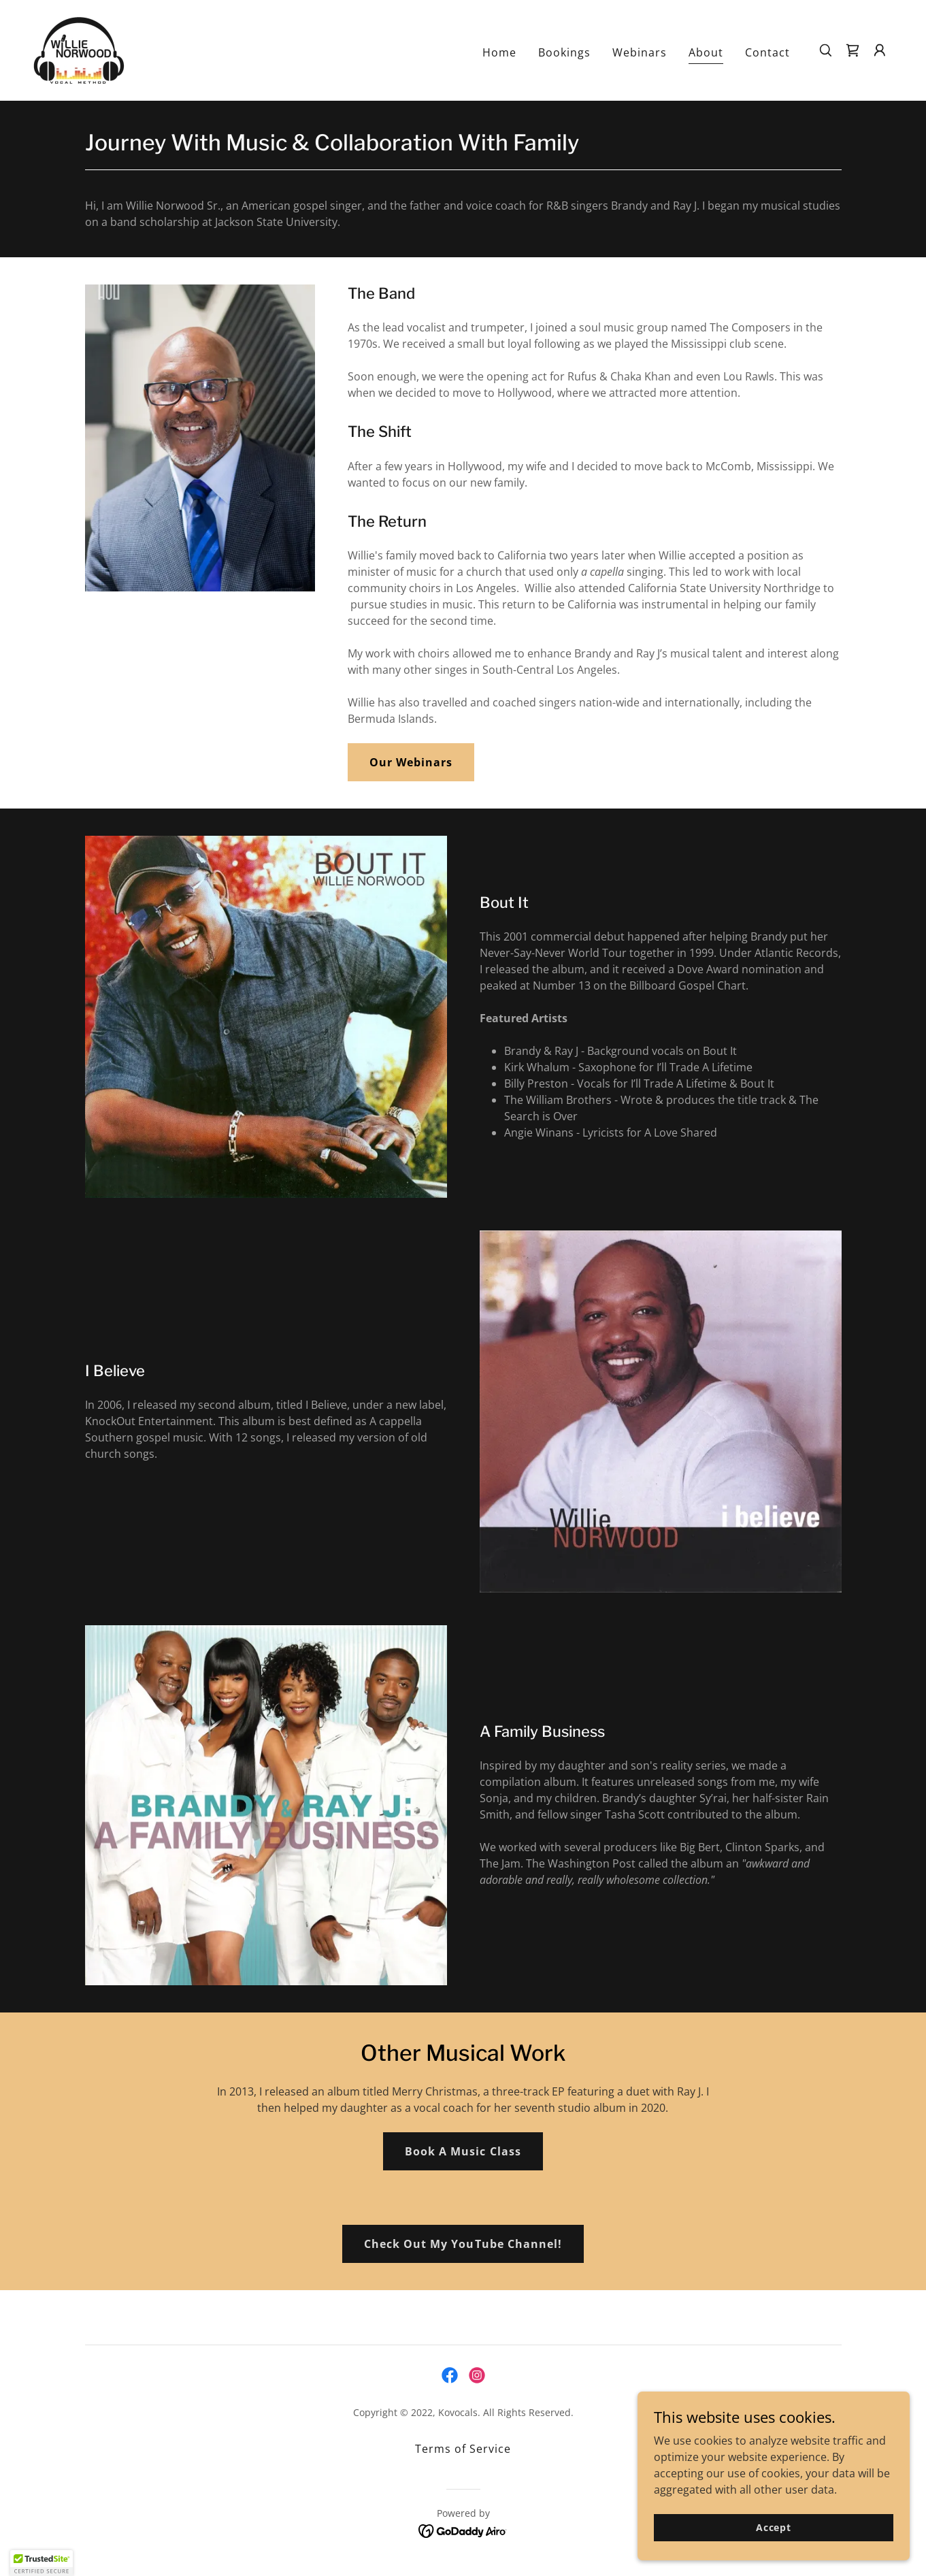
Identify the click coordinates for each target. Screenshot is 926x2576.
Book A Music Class (462, 2151)
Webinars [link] (639, 52)
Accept (773, 2527)
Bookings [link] (564, 52)
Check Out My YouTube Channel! (462, 2243)
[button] (879, 50)
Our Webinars (410, 762)
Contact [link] (767, 52)
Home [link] (499, 52)
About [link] (706, 52)
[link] (79, 49)
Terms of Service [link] (463, 2448)
